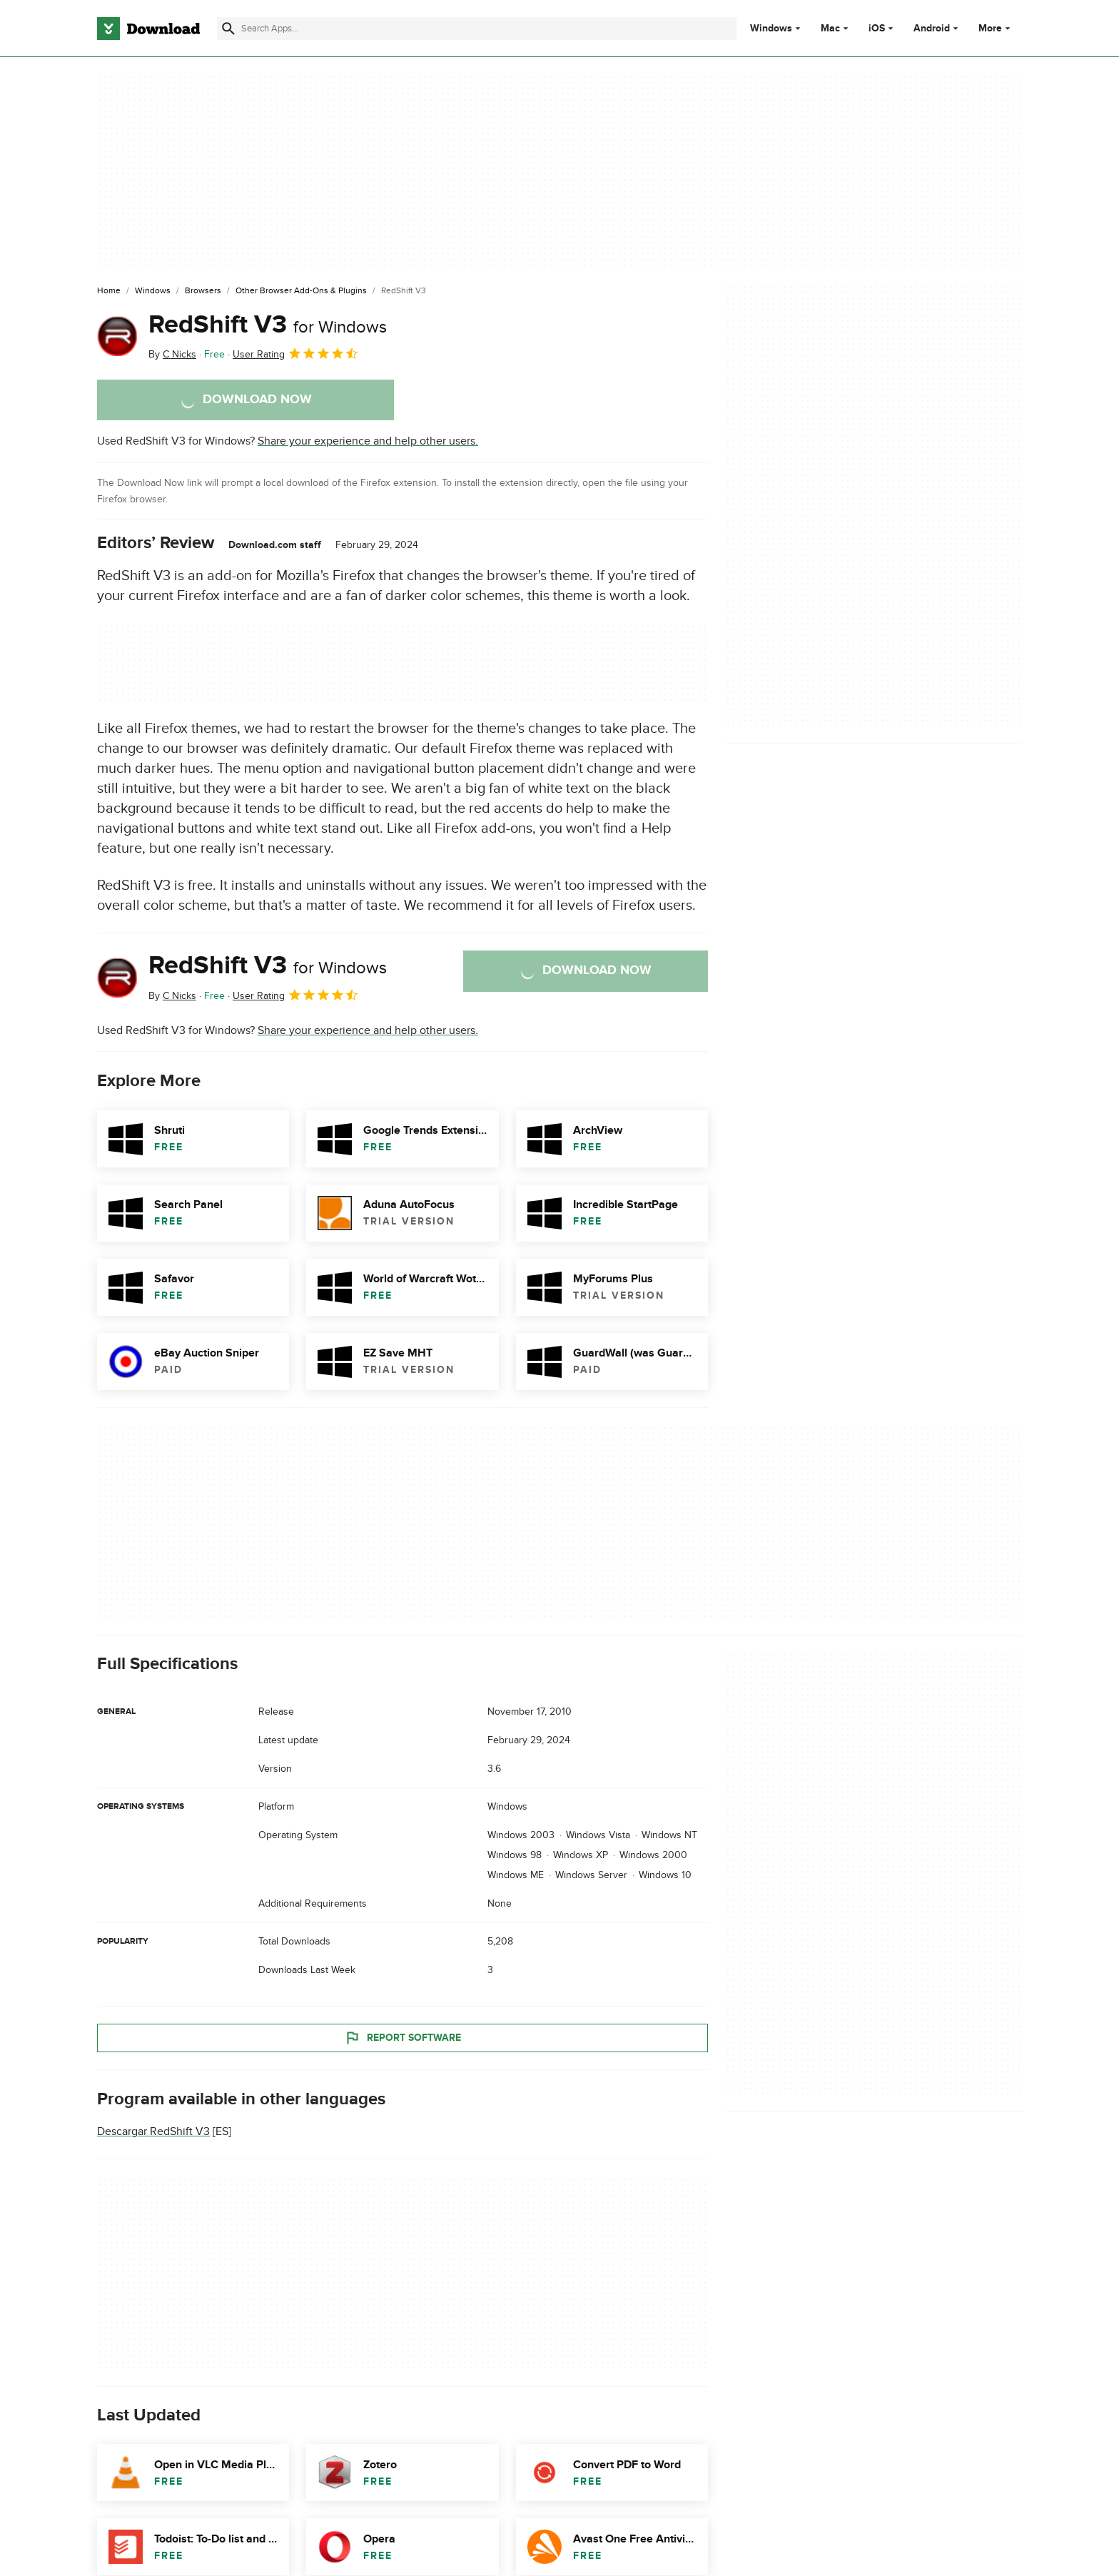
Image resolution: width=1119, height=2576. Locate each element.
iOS (877, 29)
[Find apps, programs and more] (476, 28)
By (172, 354)
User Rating (296, 353)
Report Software (402, 2037)
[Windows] (153, 291)
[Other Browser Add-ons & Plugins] (301, 291)
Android (931, 29)
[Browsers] (203, 291)
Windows (771, 29)
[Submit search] (228, 28)
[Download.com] (148, 28)
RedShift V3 (267, 324)
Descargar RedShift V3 (153, 2131)
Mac (830, 29)
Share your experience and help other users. (368, 441)
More (995, 28)
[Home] (109, 291)
